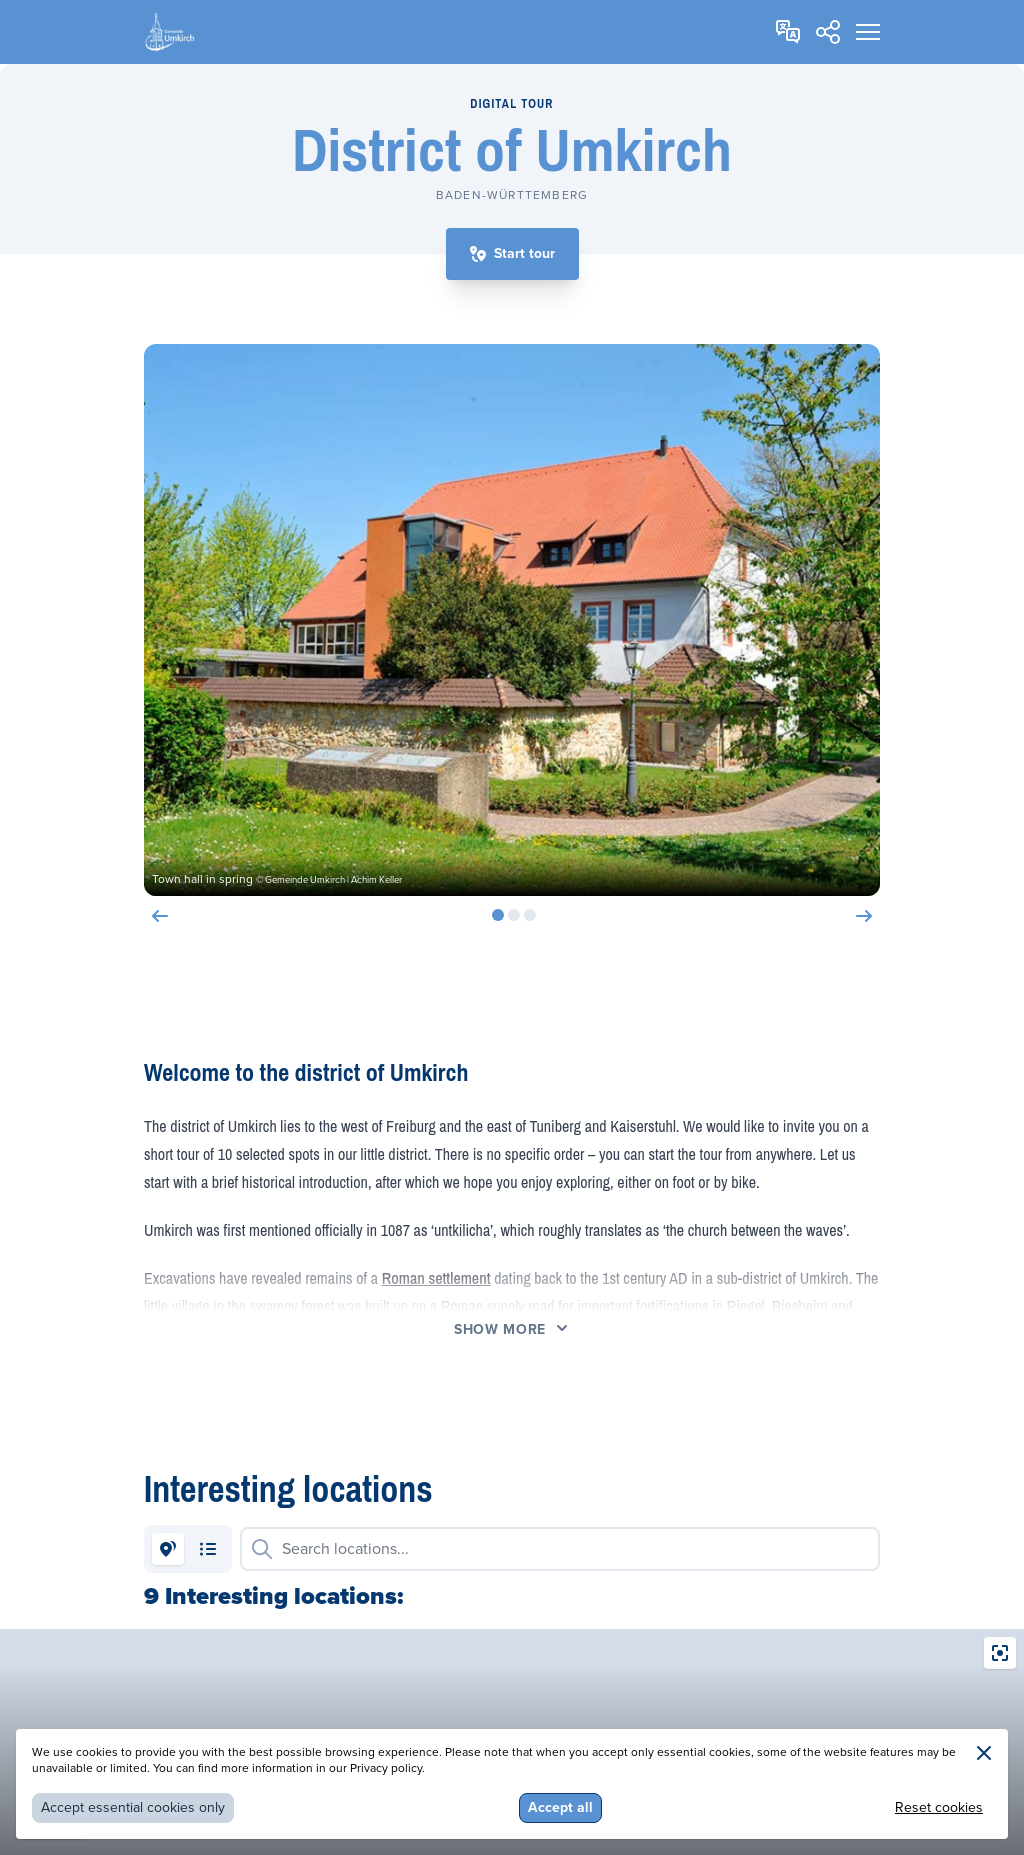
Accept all (560, 1807)
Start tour (524, 253)
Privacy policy (386, 1768)
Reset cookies (939, 1807)
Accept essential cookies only (133, 1807)
